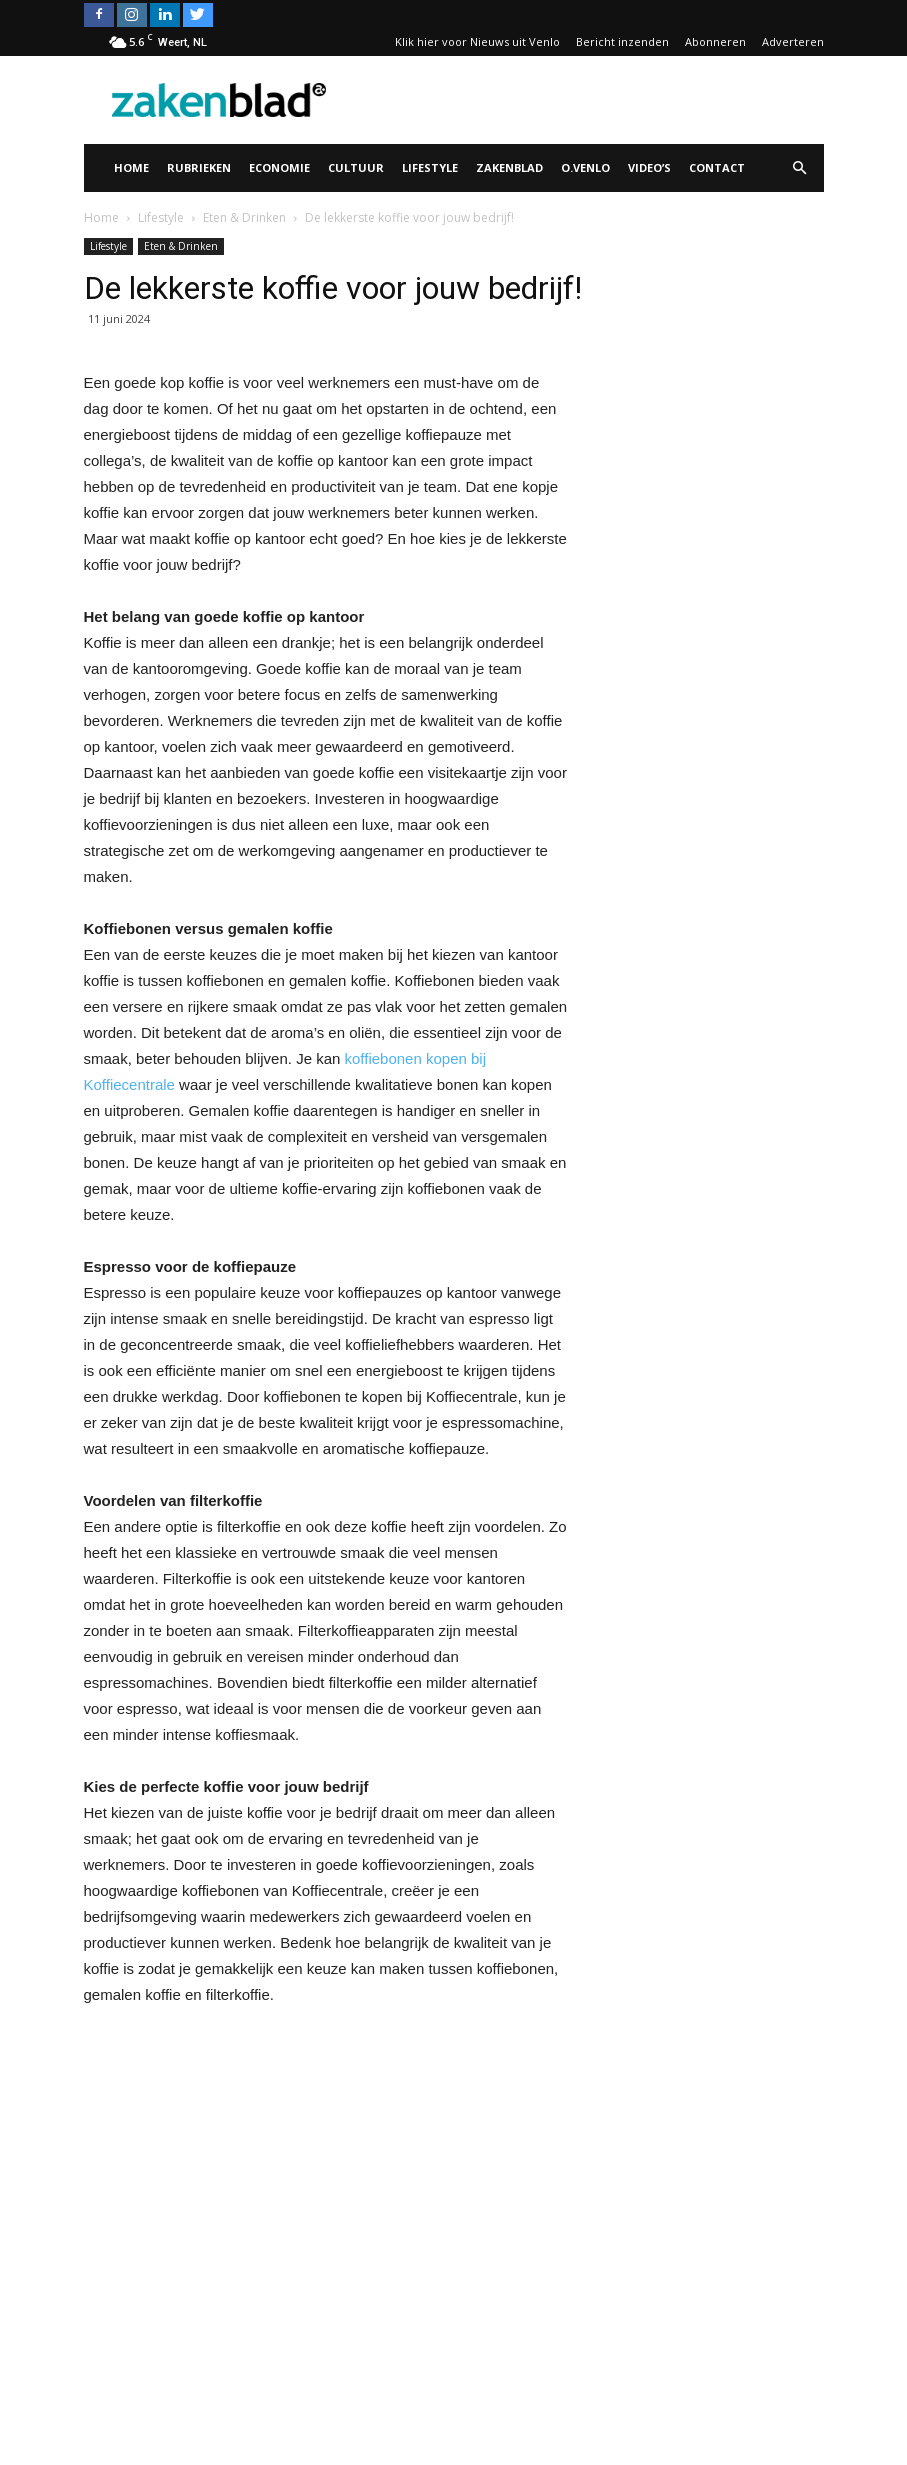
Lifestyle (430, 167)
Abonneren (715, 41)
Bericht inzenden (622, 41)
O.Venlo (585, 167)
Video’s (649, 167)
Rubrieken (199, 167)
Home (131, 167)
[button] (800, 168)
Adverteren (793, 41)
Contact (717, 167)
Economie (279, 167)
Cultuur (356, 167)
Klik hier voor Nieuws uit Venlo (477, 41)
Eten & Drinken (181, 246)
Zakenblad (509, 167)
